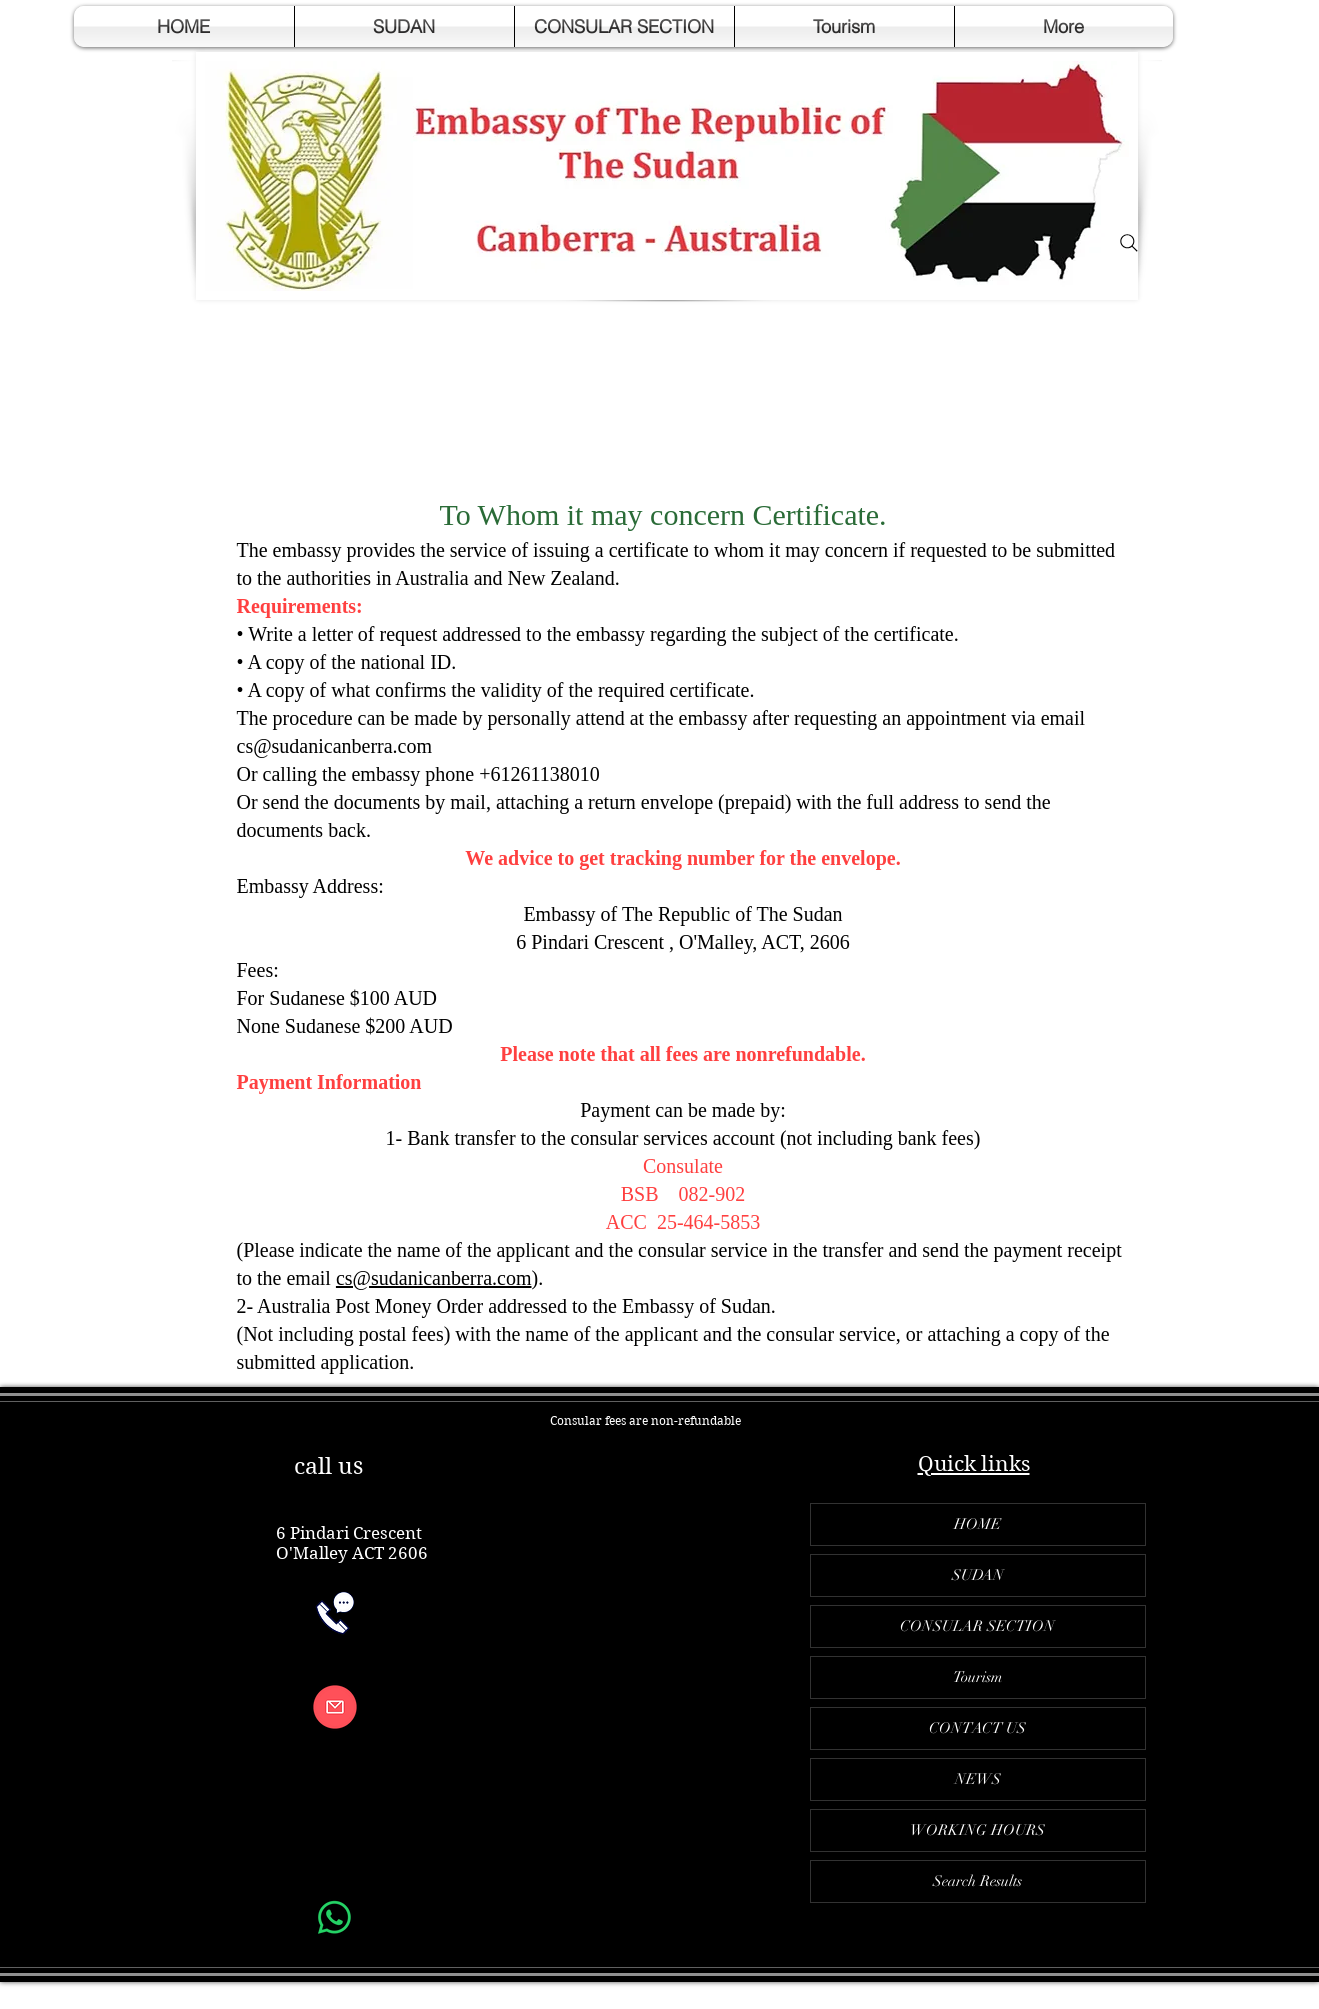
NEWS (978, 1779)
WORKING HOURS (977, 1830)
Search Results (977, 1881)
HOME (977, 1524)
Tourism (977, 1677)
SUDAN (978, 1575)
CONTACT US (977, 1728)
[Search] (1129, 243)
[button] (404, 26)
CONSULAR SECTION (977, 1626)
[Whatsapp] (334, 1917)
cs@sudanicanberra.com (335, 746)
